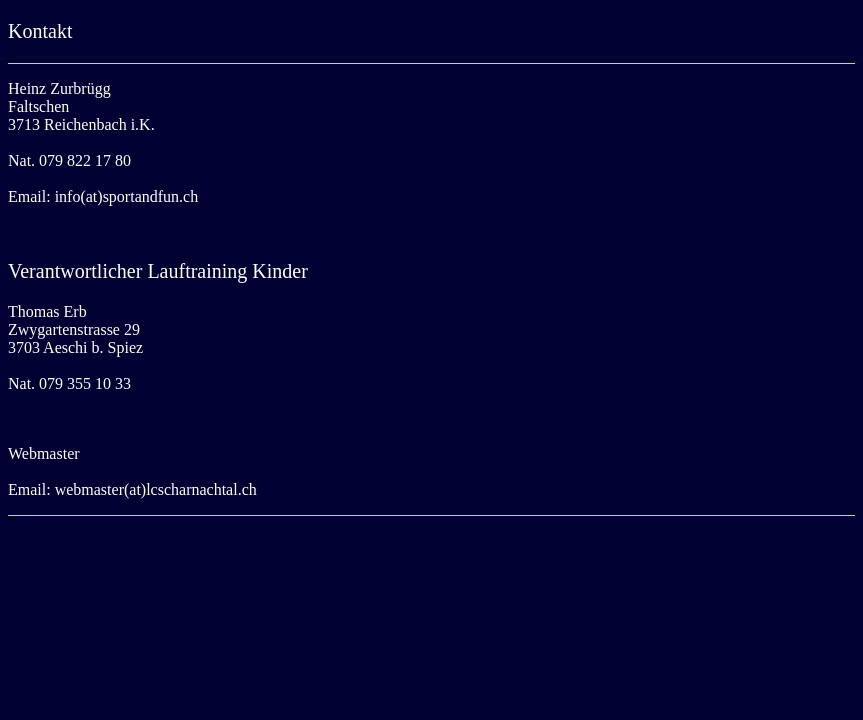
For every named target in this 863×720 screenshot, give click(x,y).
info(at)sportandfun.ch (127, 196)
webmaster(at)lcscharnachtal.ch (156, 489)
